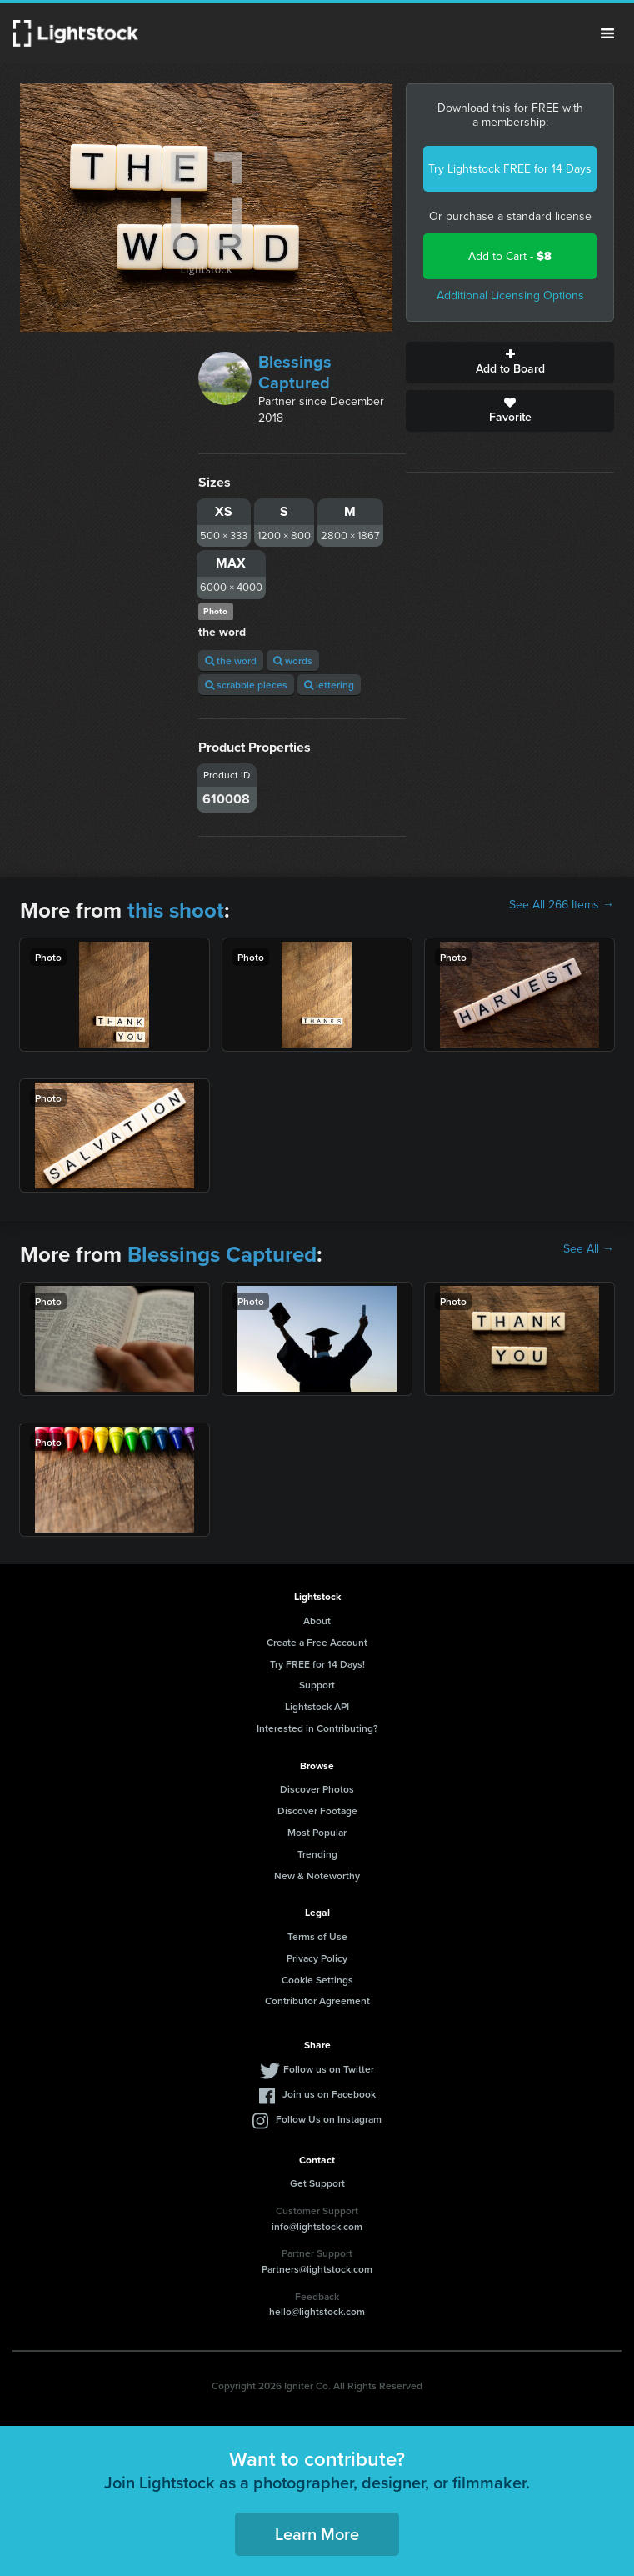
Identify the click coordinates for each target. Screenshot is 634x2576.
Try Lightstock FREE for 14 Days (510, 169)
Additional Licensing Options (510, 295)
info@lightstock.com (317, 2226)
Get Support (317, 2183)
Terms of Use (317, 1936)
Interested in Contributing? (317, 1728)
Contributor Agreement (317, 2000)
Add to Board (510, 362)
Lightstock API (317, 1706)
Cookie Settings (317, 1980)
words (292, 660)
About (317, 1620)
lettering (329, 685)
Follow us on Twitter (328, 2069)
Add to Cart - (510, 256)
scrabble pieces (246, 685)
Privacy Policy (317, 1958)
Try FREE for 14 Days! (317, 1664)
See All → (588, 1249)
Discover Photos (317, 1789)
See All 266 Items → (561, 905)
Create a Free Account (317, 1642)
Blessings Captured (295, 372)
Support (317, 1685)
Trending (317, 1854)
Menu (607, 33)
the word (231, 660)
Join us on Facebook (329, 2094)
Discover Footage (317, 1810)
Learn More (317, 2534)
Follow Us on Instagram (329, 2119)
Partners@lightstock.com (317, 2269)
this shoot (175, 910)
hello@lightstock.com (317, 2311)
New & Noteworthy (317, 1875)
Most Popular (317, 1832)
